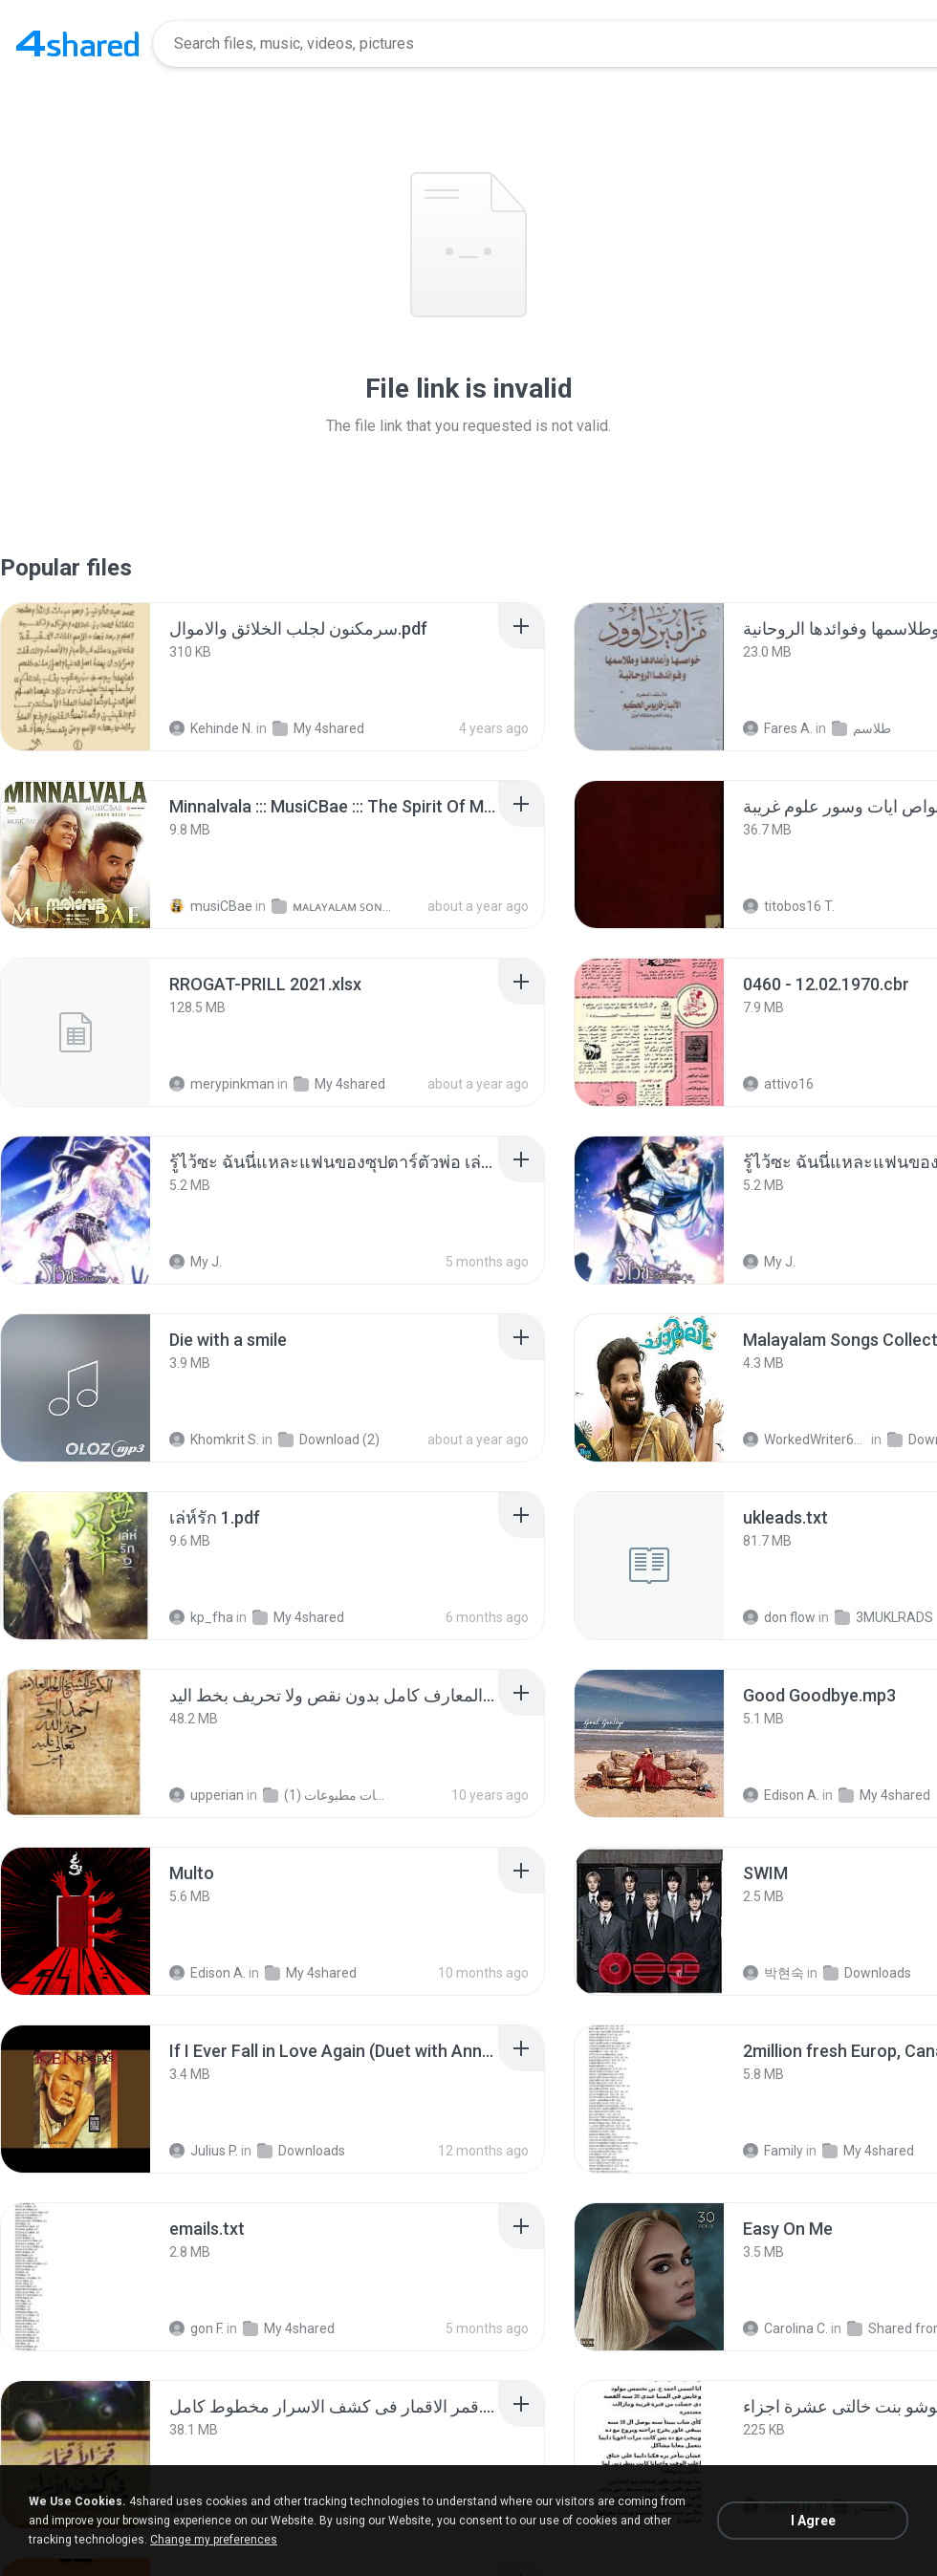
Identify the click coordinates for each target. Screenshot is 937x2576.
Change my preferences (213, 2539)
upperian (206, 1795)
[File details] (75, 676)
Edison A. (781, 1795)
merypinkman (221, 1084)
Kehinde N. (211, 728)
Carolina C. (785, 2328)
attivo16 (778, 1084)
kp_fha (201, 1617)
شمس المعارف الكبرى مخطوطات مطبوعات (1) (325, 1795)
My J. (195, 1261)
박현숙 (773, 1973)
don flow (779, 1617)
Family (773, 2150)
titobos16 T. (789, 906)
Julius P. (203, 2150)
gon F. (196, 2328)
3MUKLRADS (884, 1617)
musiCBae (210, 906)
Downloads (867, 1973)
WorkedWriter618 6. (805, 1439)
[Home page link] (77, 44)
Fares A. (778, 728)
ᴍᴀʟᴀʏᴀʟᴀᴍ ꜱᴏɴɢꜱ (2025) (334, 906)
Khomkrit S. (214, 1439)
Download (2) (329, 1439)
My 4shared (318, 728)
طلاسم (861, 728)
